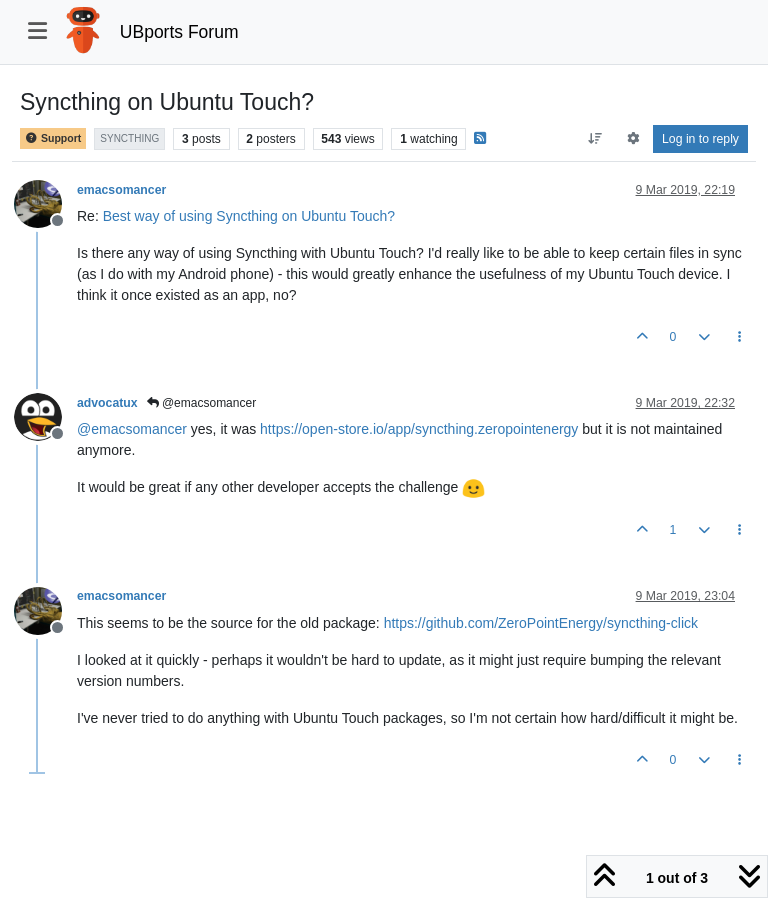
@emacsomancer (202, 403)
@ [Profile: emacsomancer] (132, 429)
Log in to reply (700, 139)
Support (53, 138)
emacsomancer (121, 190)
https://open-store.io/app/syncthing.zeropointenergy (419, 429)
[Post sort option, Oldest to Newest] (595, 139)
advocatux (107, 403)
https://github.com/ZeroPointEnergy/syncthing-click (541, 623)
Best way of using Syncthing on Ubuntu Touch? (249, 216)
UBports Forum (179, 32)
